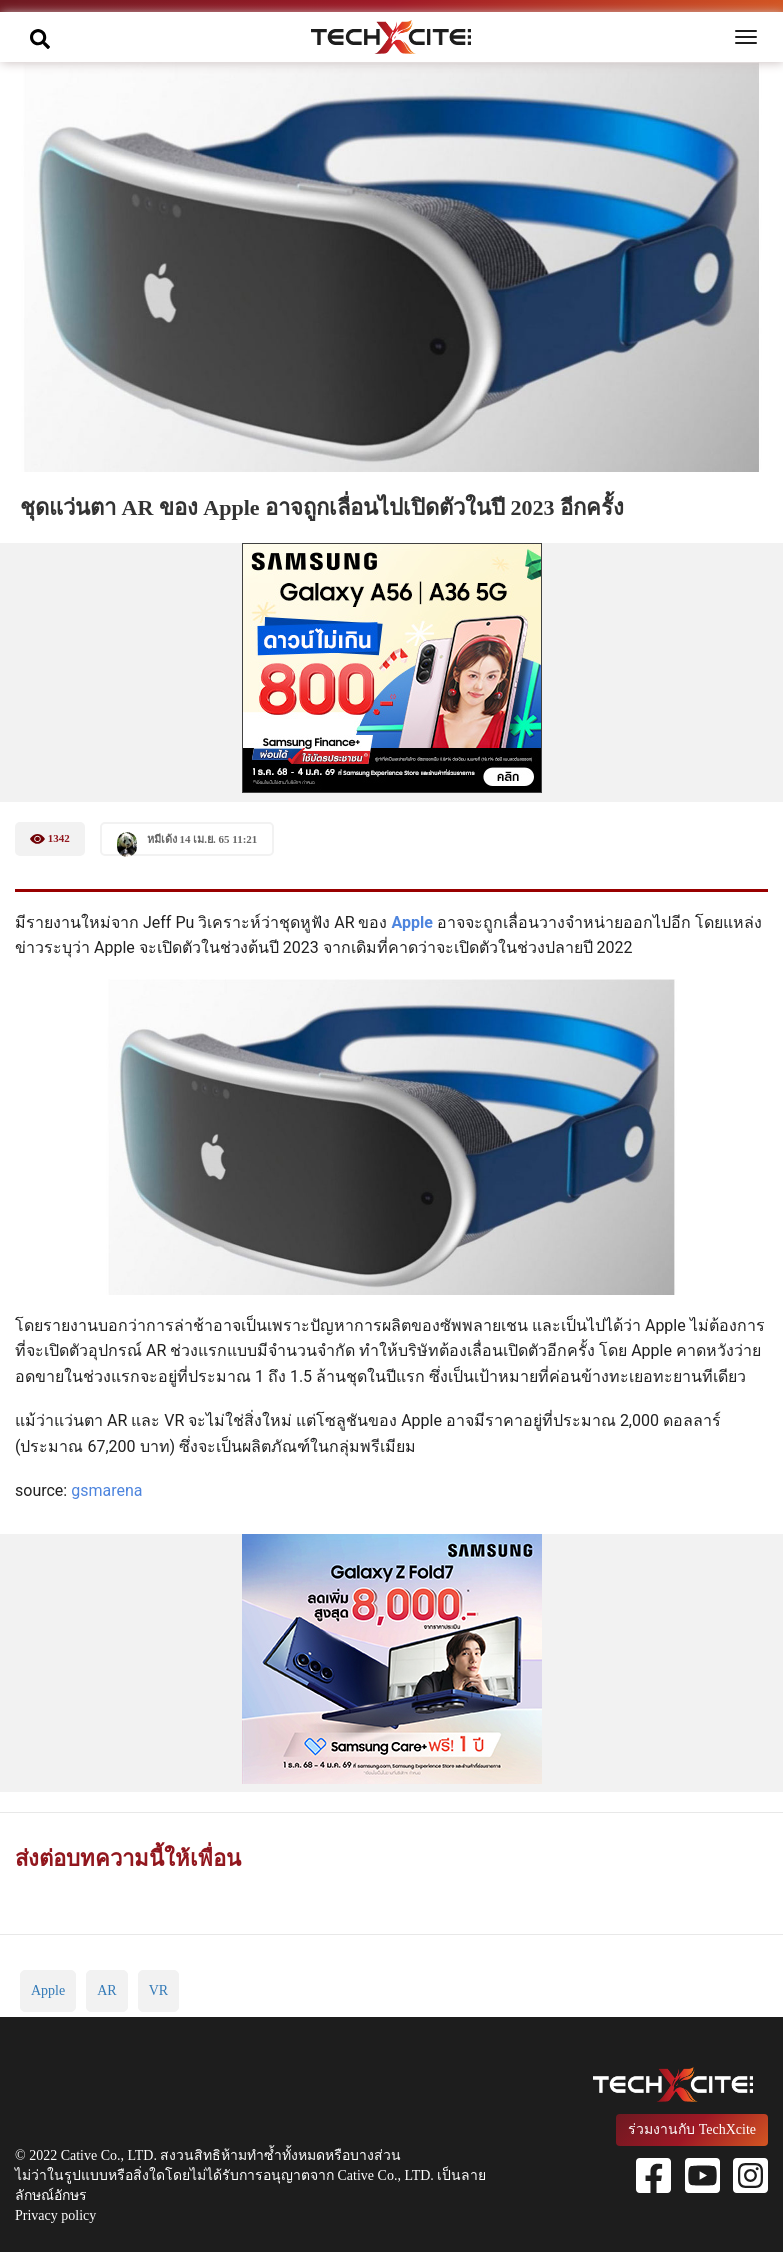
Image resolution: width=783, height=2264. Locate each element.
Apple (413, 922)
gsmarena (106, 1490)
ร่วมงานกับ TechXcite (692, 2129)
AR (106, 1990)
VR (158, 1990)
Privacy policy (55, 2215)
